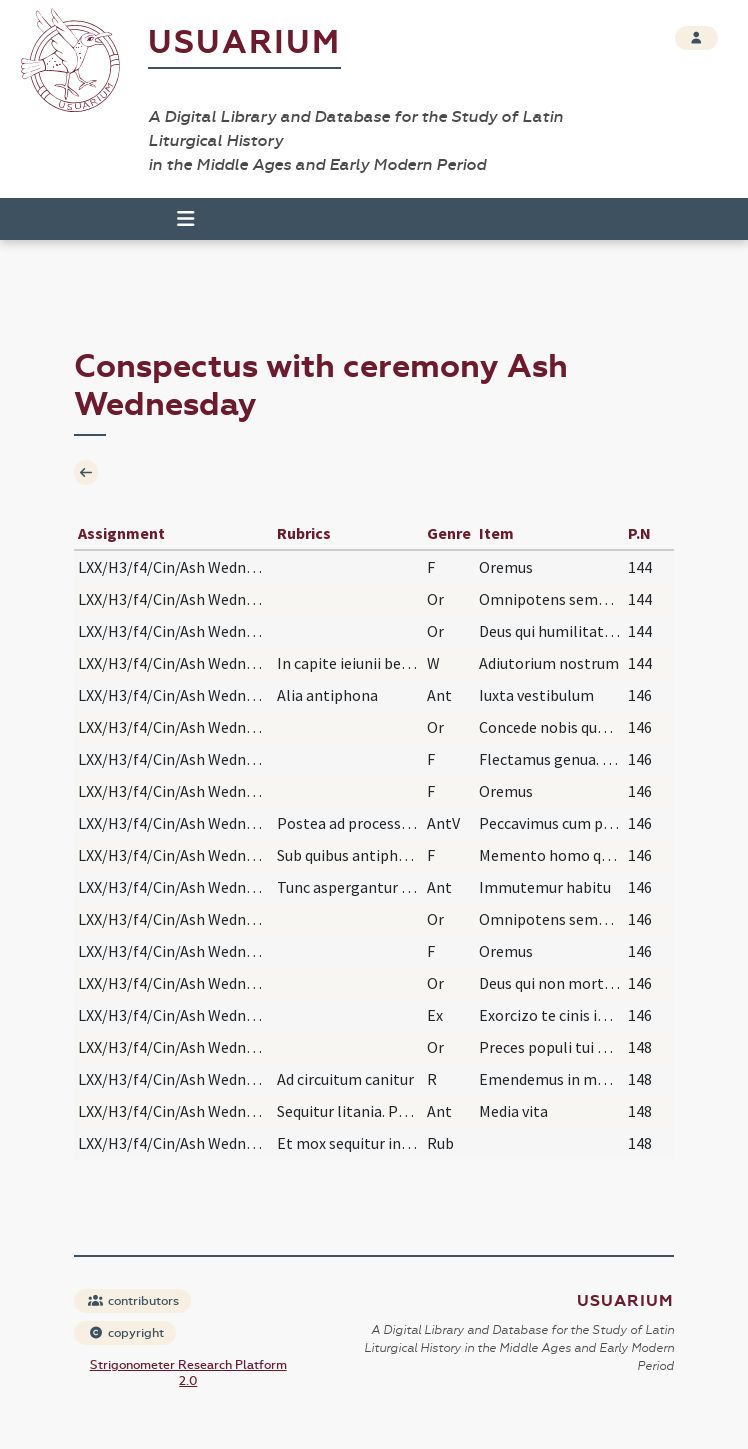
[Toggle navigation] (177, 219)
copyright (126, 1333)
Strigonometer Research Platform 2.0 (188, 1373)
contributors (133, 1301)
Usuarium (244, 42)
